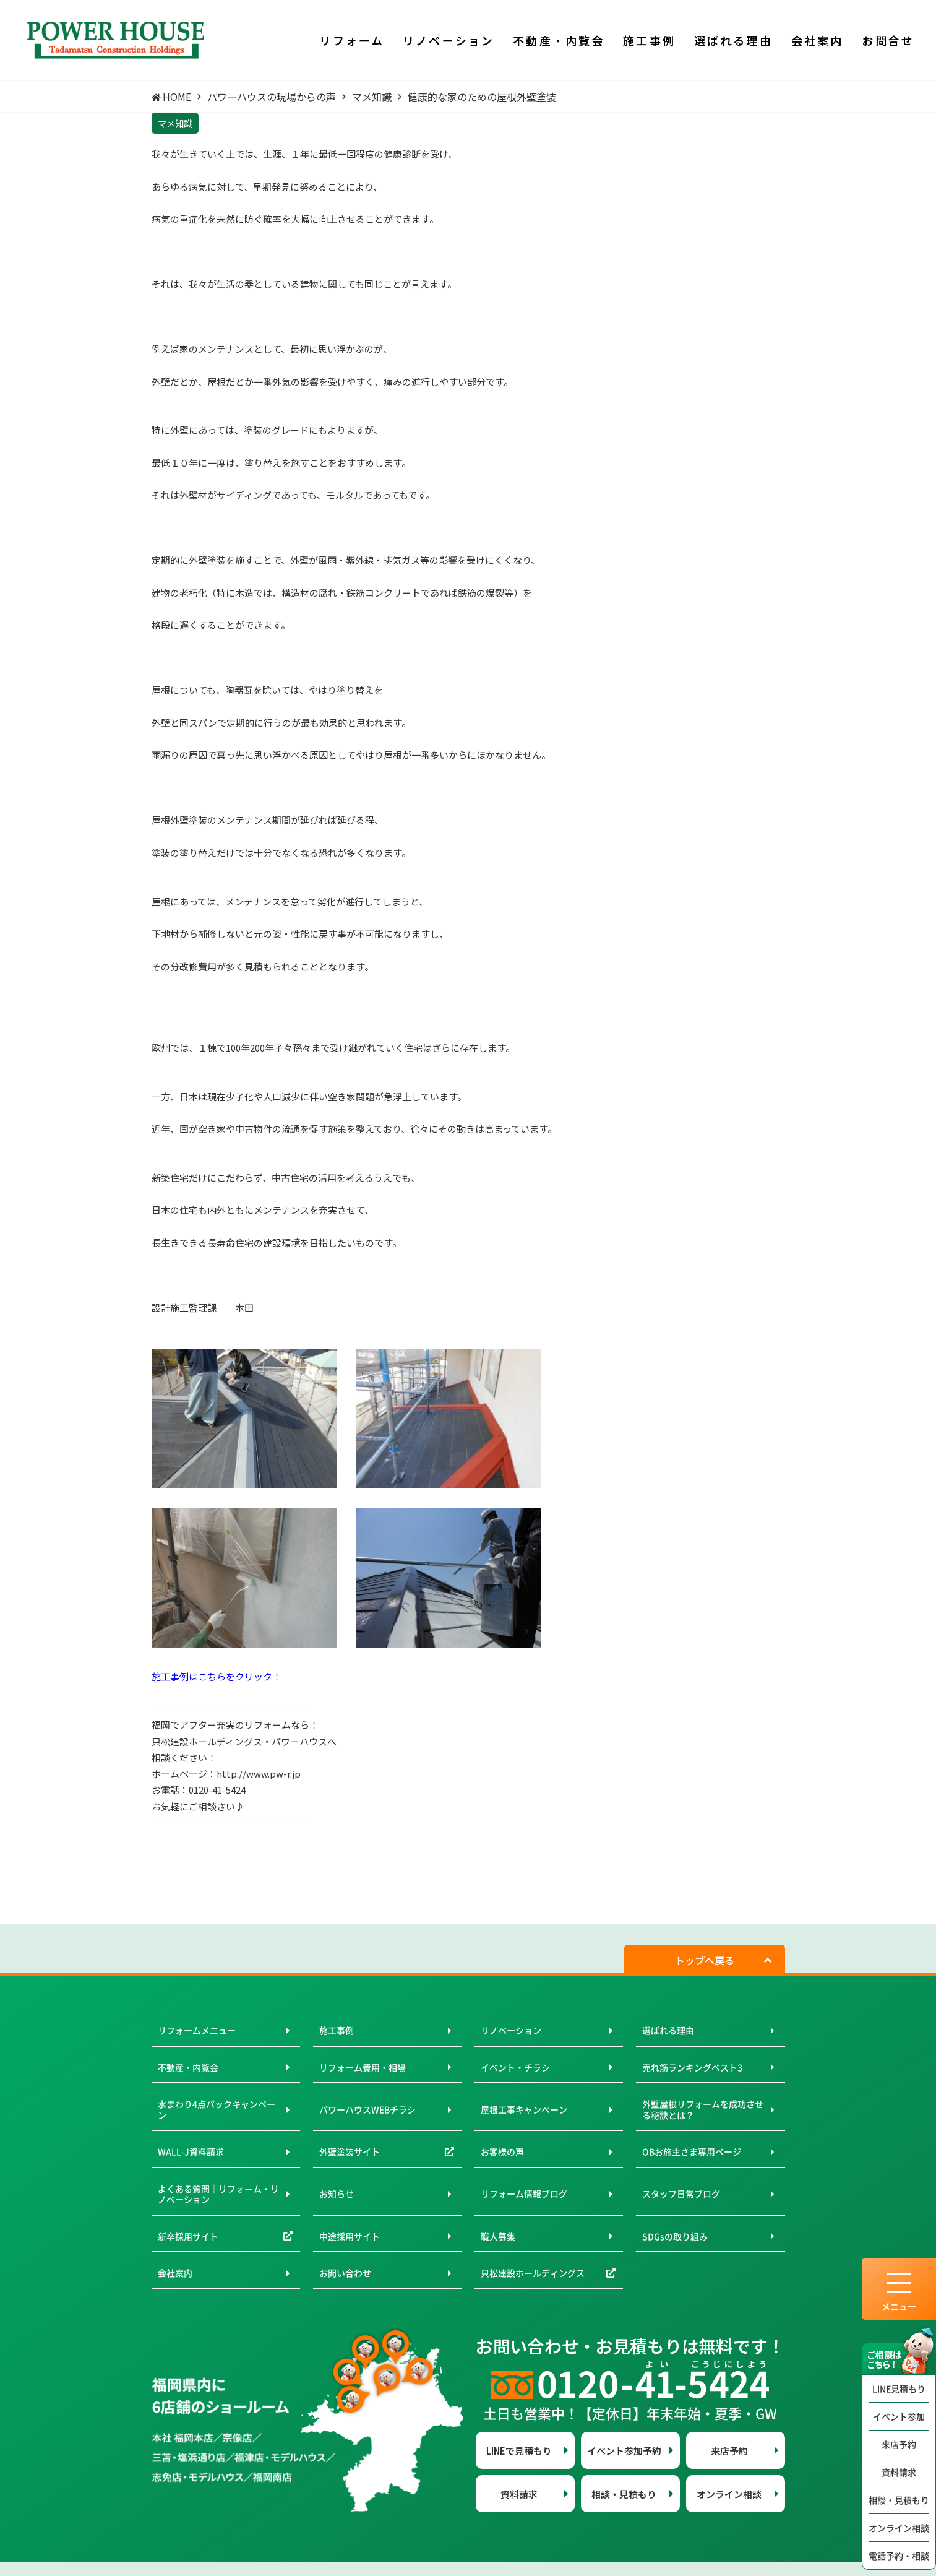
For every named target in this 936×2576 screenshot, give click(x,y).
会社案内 (175, 2273)
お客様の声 (502, 2151)
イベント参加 (899, 2416)
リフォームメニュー (197, 2030)
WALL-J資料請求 (191, 2151)
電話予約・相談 (899, 2555)
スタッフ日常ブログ (681, 2193)
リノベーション (511, 2030)
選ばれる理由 (668, 2030)
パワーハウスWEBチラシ (367, 2109)
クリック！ (258, 1676)
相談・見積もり (899, 2500)
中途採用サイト (349, 2236)
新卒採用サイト (188, 2236)
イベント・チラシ (515, 2067)
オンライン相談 (899, 2528)
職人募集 (498, 2236)
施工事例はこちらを (193, 1676)
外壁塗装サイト (349, 2151)
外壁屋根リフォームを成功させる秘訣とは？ (702, 2109)
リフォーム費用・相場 (362, 2067)
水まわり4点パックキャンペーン (216, 2109)
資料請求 (899, 2472)
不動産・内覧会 (188, 2067)
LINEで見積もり (519, 2450)
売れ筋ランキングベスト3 (692, 2067)
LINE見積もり (898, 2388)
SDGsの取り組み (675, 2236)
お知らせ (336, 2193)
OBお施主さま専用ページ (691, 2151)
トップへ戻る (704, 1960)
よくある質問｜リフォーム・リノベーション (218, 2194)
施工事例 (336, 2030)
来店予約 (899, 2444)
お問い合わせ (345, 2273)
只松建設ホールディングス (533, 2273)
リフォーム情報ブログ (524, 2193)
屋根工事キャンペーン (524, 2109)
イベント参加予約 (624, 2450)
